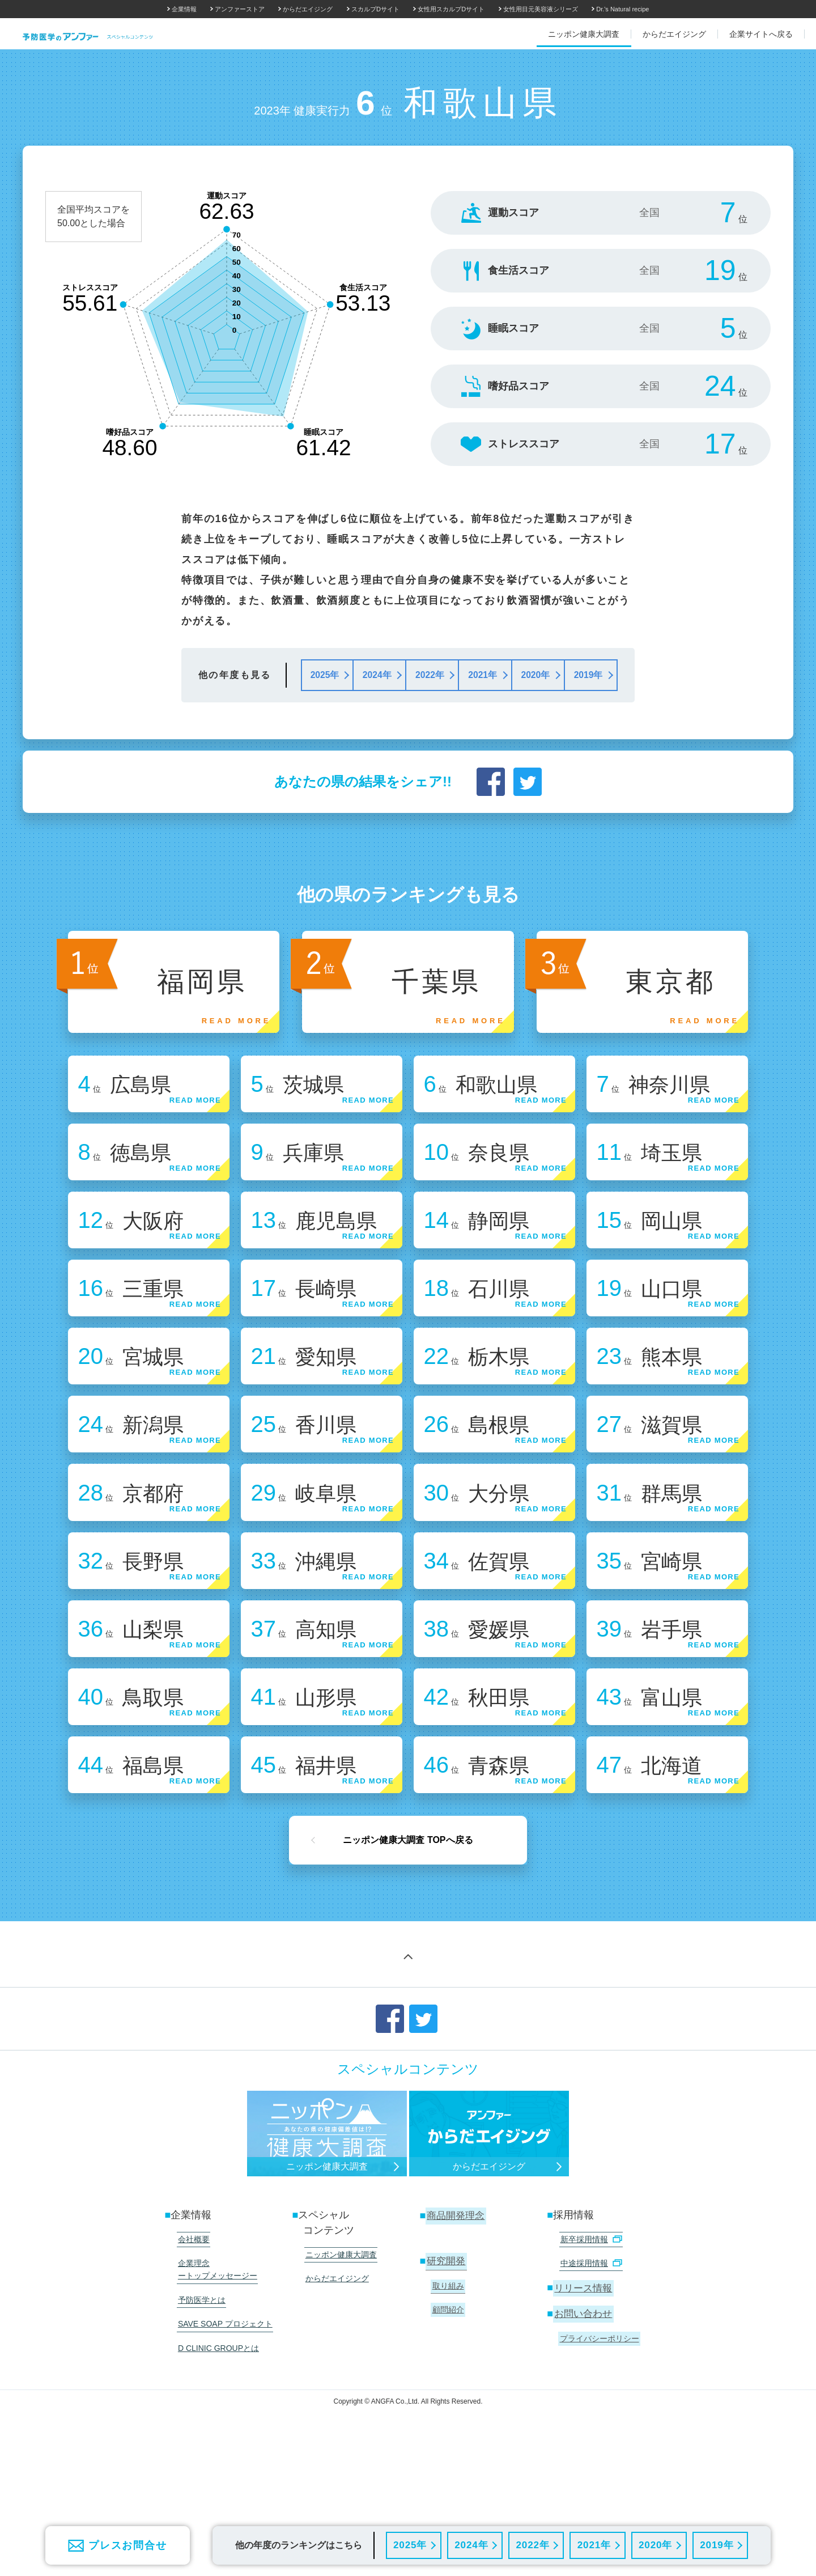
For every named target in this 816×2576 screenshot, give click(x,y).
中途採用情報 (589, 2357)
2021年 (593, 2544)
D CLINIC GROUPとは (216, 2432)
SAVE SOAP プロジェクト (223, 2411)
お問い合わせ (583, 2404)
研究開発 (446, 2357)
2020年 (655, 2544)
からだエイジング (308, 9)
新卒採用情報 (589, 2335)
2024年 (471, 2544)
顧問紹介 (446, 2401)
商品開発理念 (456, 2313)
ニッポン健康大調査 (339, 2350)
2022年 (532, 2544)
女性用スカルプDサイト (451, 9)
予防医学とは (200, 2390)
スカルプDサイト (375, 9)
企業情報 (184, 9)
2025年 (409, 2544)
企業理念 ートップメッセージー (216, 2362)
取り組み (446, 2379)
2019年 (716, 2544)
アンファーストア (240, 9)
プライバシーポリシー (598, 2428)
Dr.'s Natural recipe (622, 9)
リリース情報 (583, 2380)
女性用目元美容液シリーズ (540, 9)
